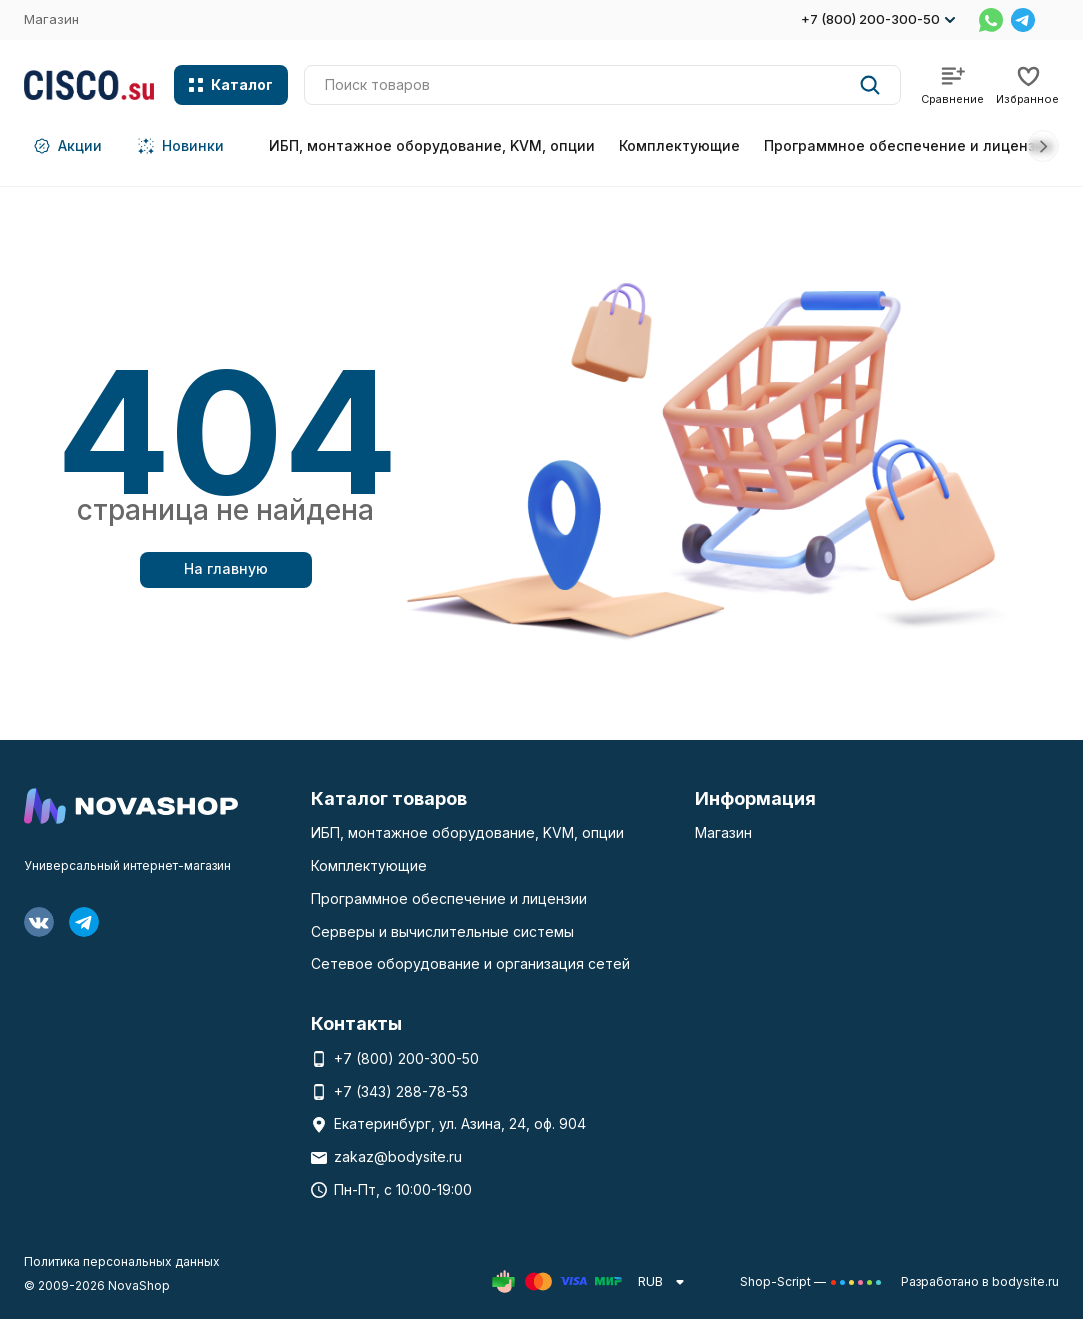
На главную (226, 568)
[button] (1043, 146)
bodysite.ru (1025, 1281)
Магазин (51, 19)
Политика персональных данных (122, 1261)
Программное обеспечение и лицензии (908, 145)
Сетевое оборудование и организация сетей (470, 963)
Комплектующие (679, 145)
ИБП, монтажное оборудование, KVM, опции (432, 145)
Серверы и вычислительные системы (442, 931)
